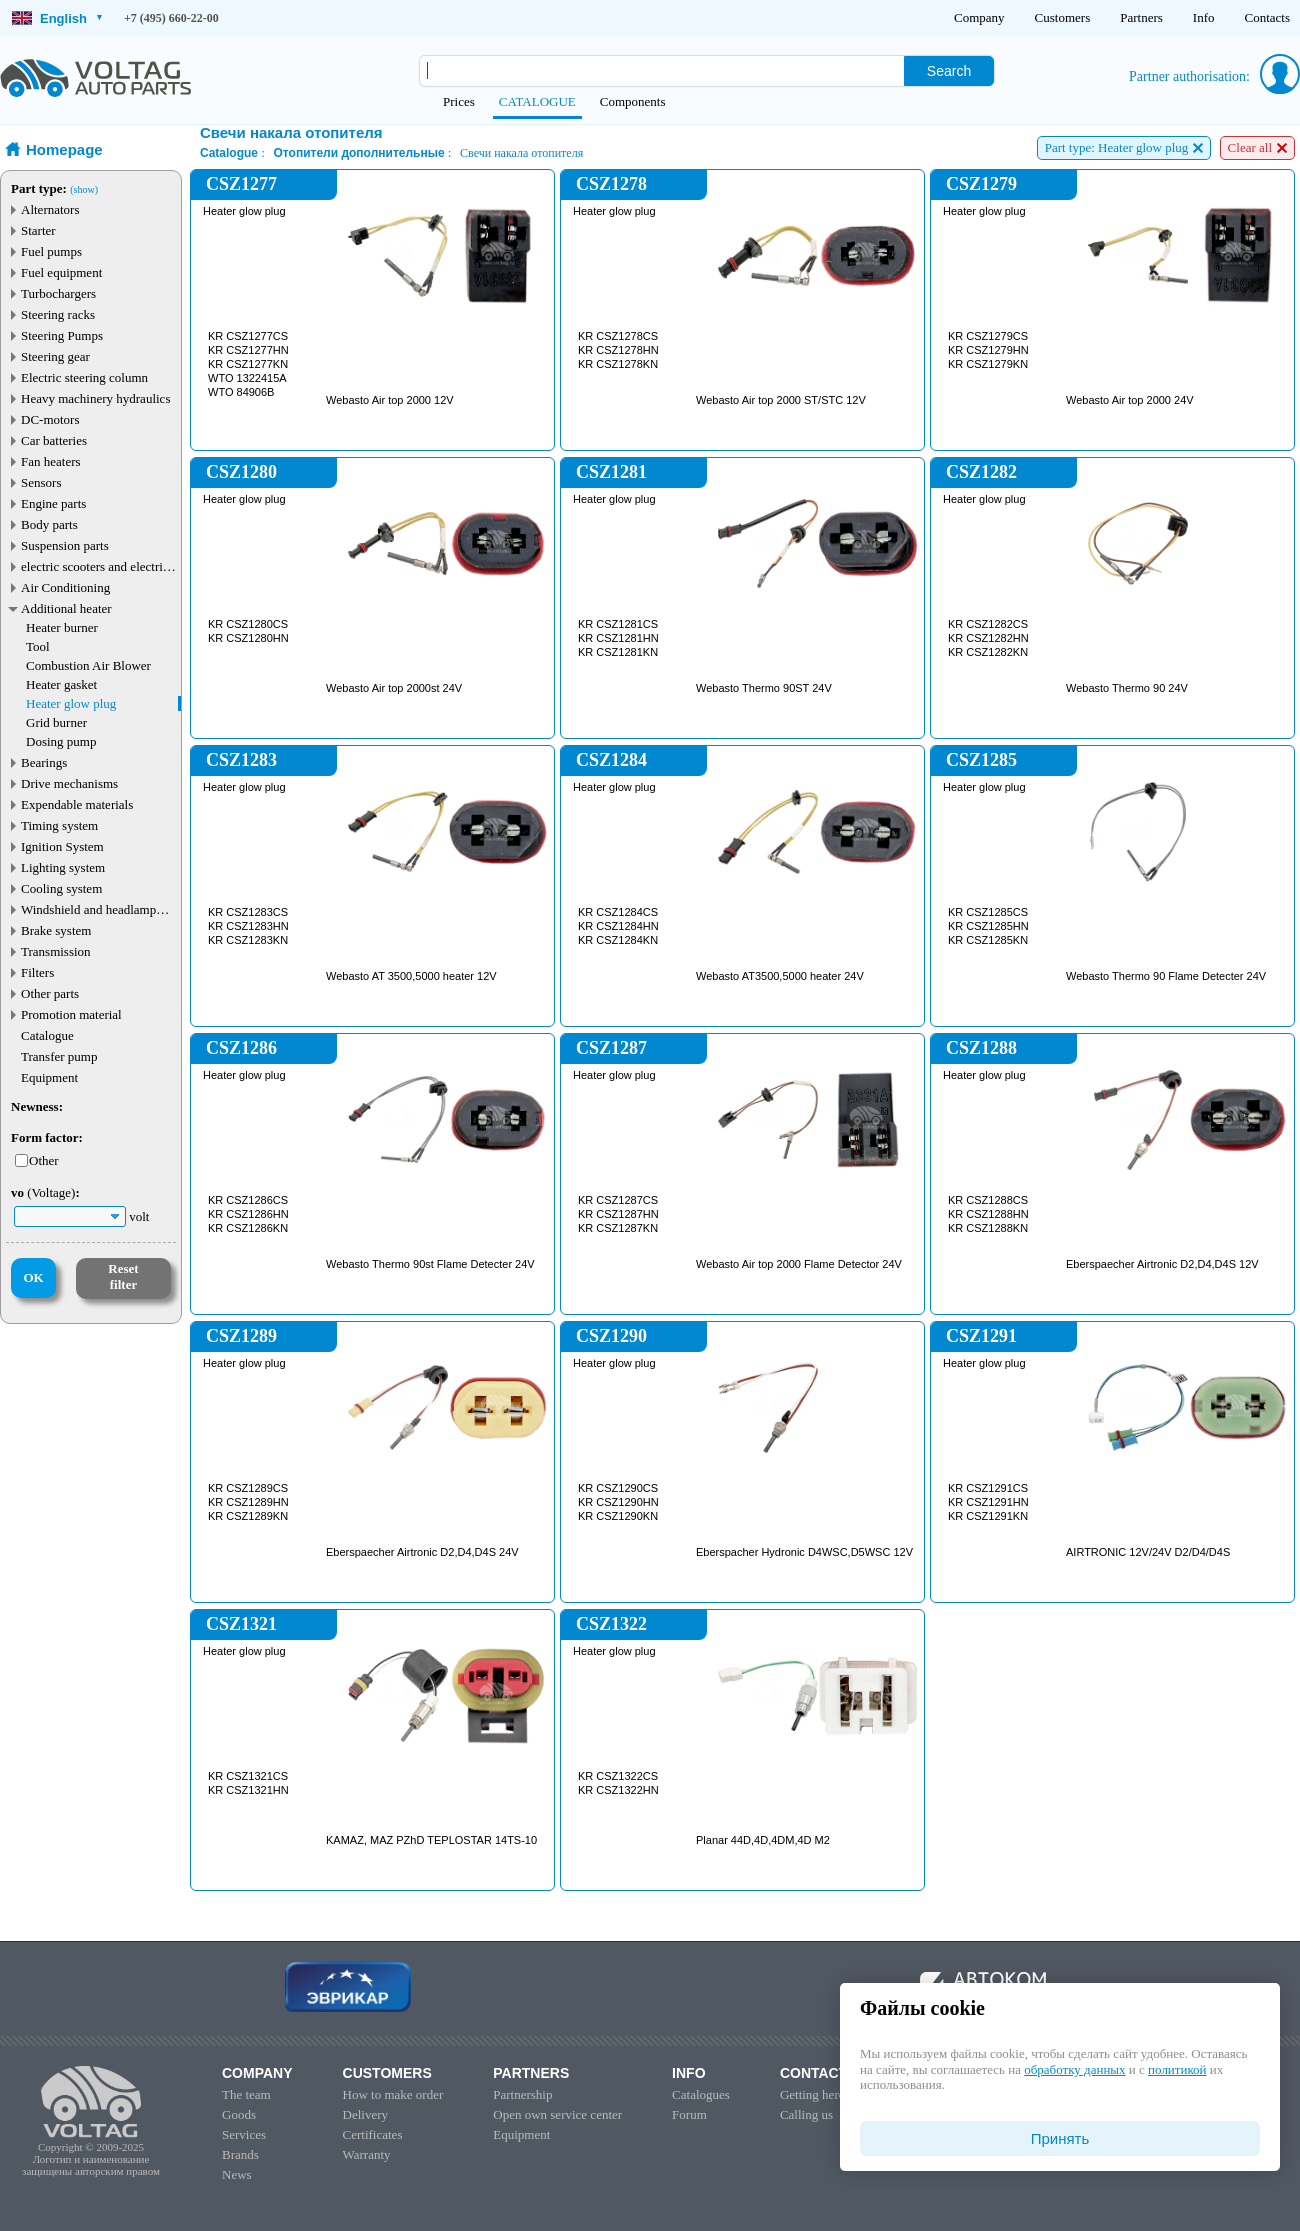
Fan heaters (51, 461)
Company (979, 17)
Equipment (49, 1077)
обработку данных (1074, 2069)
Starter (38, 230)
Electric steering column (84, 377)
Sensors (41, 482)
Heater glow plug (71, 703)
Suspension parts (65, 545)
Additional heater (66, 608)
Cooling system (61, 888)
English (57, 18)
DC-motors (50, 419)
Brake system (56, 930)
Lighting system (63, 867)
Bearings (44, 762)
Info (1204, 17)
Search (949, 71)
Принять (1060, 2138)
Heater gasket (61, 684)
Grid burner (56, 722)
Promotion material (71, 1014)
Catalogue (47, 1035)
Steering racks (58, 314)
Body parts (49, 524)
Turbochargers (58, 293)
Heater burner (62, 627)
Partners (1141, 17)
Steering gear (55, 356)
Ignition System (62, 846)
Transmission (56, 951)
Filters (37, 972)
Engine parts (53, 503)
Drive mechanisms (69, 783)
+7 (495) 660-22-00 (171, 18)
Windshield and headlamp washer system (88, 909)
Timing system (59, 825)
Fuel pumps (51, 251)
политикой (1177, 2069)
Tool (38, 646)
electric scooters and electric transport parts (95, 566)
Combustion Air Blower (88, 665)
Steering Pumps (62, 335)
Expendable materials (77, 804)
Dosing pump (61, 741)
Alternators (50, 209)
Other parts (50, 993)
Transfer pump (59, 1056)
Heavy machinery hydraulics (95, 398)
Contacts (1268, 17)
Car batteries (54, 440)
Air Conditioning (65, 587)
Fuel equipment (61, 272)
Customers (1063, 17)
